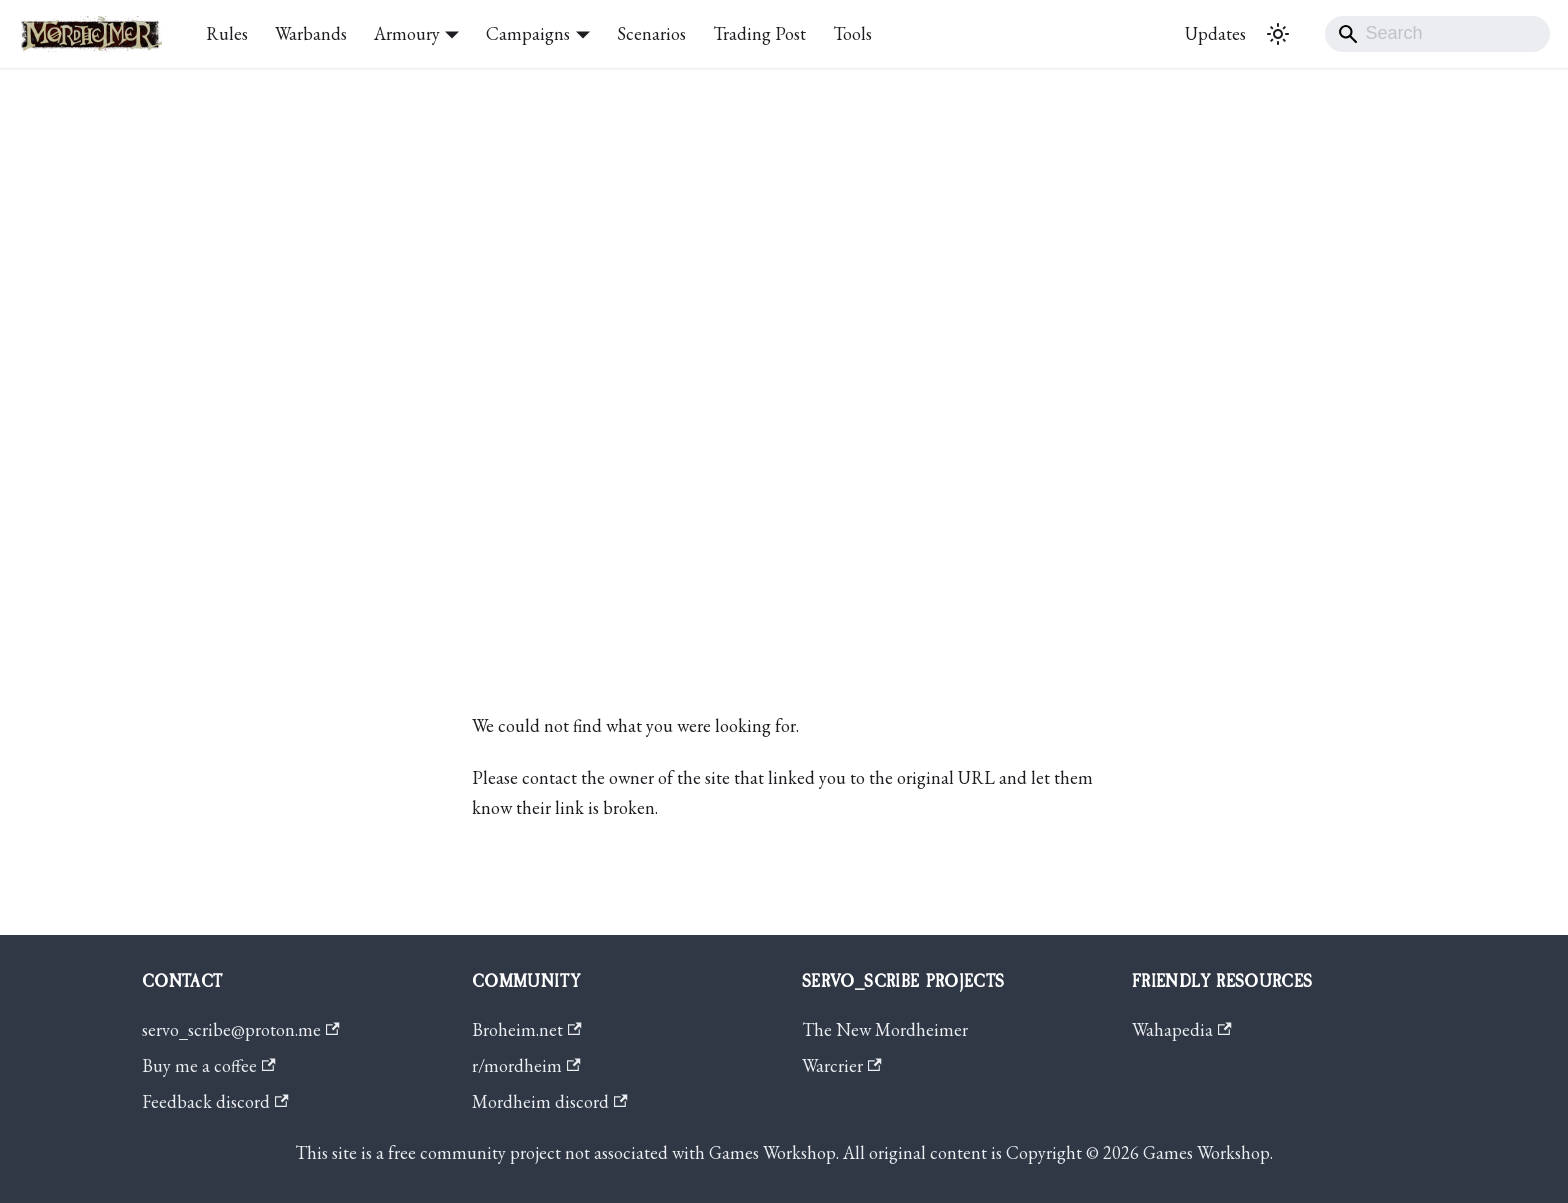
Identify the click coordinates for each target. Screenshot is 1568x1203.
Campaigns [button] (528, 33)
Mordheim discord (550, 1101)
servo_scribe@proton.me (241, 1029)
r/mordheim (526, 1065)
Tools (852, 33)
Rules (227, 33)
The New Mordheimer (885, 1029)
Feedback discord (215, 1101)
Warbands (311, 33)
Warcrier (842, 1065)
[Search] (1437, 34)
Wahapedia (1182, 1029)
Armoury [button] (407, 33)
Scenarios (651, 33)
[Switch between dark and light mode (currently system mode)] (1278, 34)
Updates (1215, 33)
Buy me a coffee (209, 1065)
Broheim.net (527, 1029)
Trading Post (759, 33)
